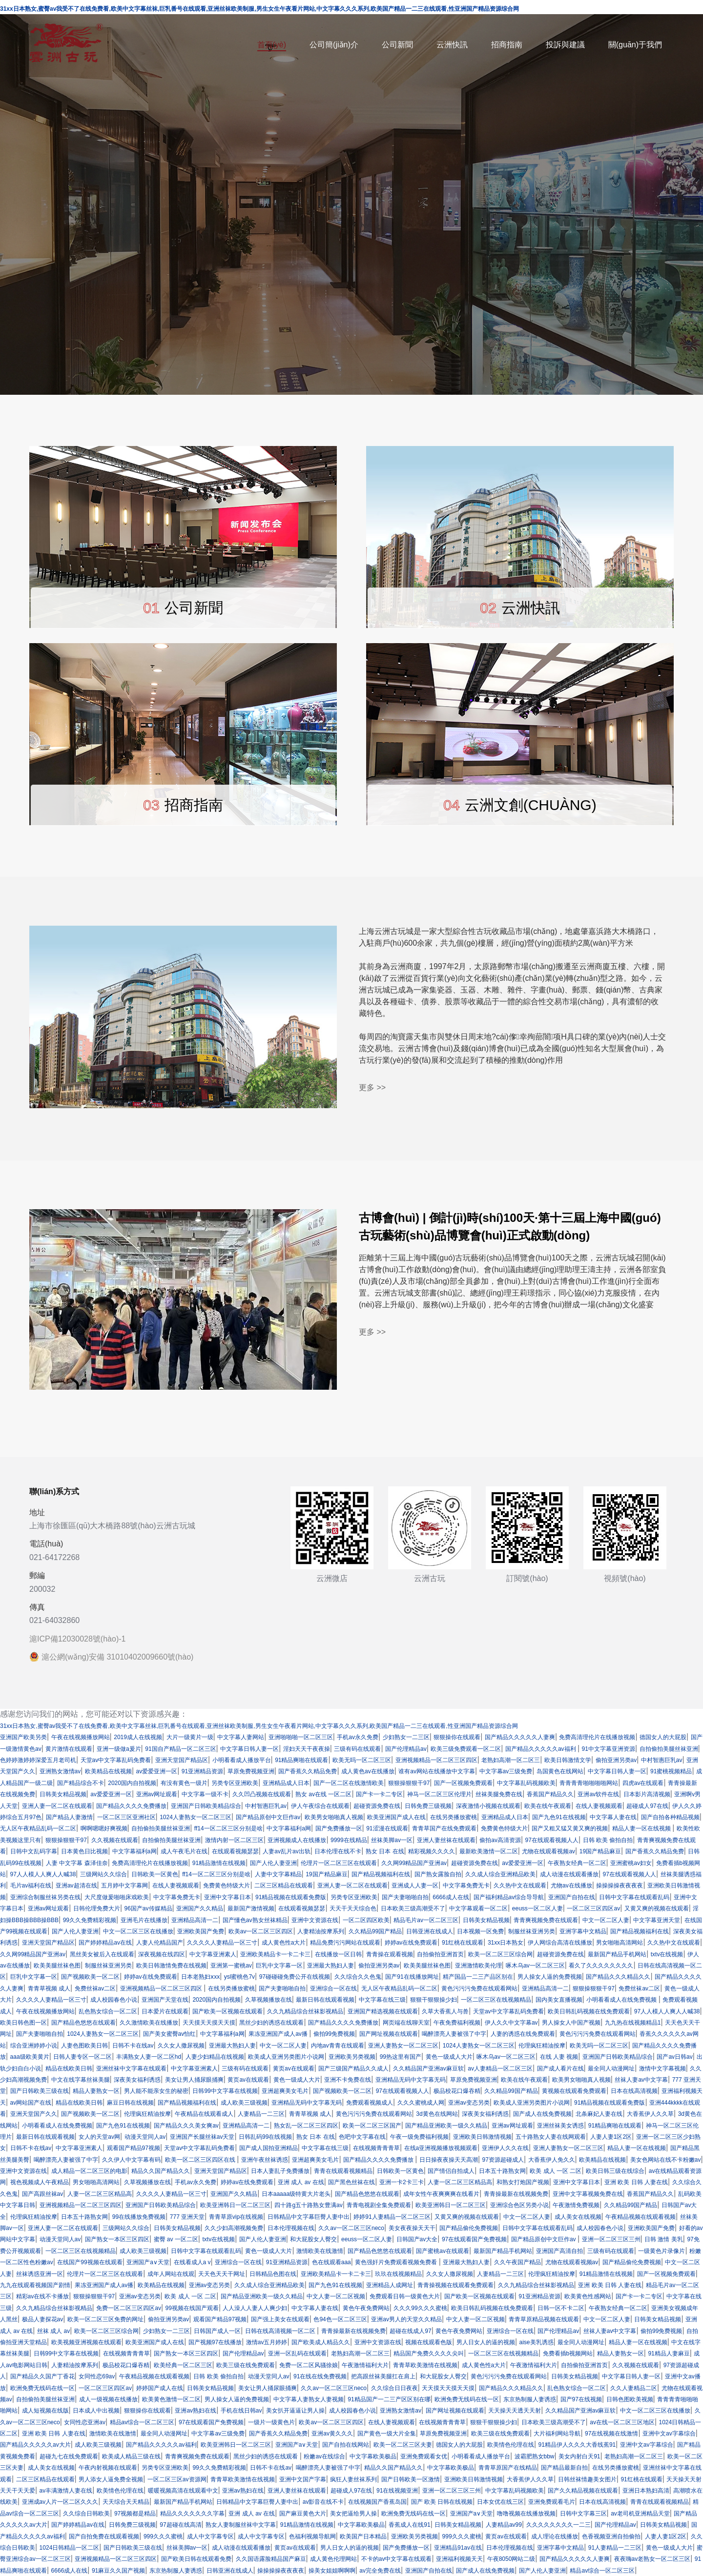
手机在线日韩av (241, 2410)
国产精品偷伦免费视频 (468, 2228)
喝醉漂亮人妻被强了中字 (454, 2033)
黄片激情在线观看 (68, 1748)
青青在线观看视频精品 (343, 2171)
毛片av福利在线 (31, 1885)
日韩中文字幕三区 (583, 2513)
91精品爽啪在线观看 (301, 1760)
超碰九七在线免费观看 (69, 2456)
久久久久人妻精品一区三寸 (222, 1942)
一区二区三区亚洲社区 (126, 1817)
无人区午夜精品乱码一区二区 (38, 1828)
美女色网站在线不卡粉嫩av (665, 2159)
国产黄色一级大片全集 (386, 2433)
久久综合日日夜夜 (394, 2388)
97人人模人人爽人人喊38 (43, 1874)
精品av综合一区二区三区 (142, 2422)
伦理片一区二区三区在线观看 (339, 1863)
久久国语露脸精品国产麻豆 (271, 2559)
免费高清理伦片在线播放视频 (597, 1737)
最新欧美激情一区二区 (488, 1851)
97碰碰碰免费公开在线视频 (294, 1976)
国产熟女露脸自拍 (437, 1874)
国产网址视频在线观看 (388, 2033)
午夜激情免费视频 (576, 2205)
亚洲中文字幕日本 (227, 1897)
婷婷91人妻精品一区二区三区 (391, 2216)
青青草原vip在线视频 (236, 2216)
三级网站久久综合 (103, 1874)
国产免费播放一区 (338, 1828)
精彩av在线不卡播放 (42, 2296)
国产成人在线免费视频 (542, 2113)
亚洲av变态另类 (469, 2102)
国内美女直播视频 (559, 1999)
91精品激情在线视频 (219, 1863)
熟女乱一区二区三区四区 (306, 2125)
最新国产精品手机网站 (617, 1954)
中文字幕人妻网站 (240, 1737)
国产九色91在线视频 (558, 1817)
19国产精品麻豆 (600, 1851)
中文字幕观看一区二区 (478, 1908)
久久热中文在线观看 (520, 1885)
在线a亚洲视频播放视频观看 (441, 2148)
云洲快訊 (452, 45)
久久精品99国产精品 (375, 1931)
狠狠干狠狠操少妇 (433, 1999)
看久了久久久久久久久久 (601, 1965)
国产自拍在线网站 (345, 2444)
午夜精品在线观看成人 (204, 2113)
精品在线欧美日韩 (68, 2068)
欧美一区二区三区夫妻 (402, 2444)
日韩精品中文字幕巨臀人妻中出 (309, 2216)
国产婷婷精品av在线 (105, 1942)
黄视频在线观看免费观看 (574, 2091)
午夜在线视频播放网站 (80, 1737)
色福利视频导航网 (312, 2536)
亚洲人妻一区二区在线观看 (57, 1806)
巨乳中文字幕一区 (279, 1965)
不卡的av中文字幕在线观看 (396, 2559)
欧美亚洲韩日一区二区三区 (235, 2205)
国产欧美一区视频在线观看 (227, 2011)
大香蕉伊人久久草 (650, 2113)
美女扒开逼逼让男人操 (295, 2410)
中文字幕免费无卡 (466, 1885)
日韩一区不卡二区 (561, 2308)
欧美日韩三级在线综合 (615, 2171)
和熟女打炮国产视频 (522, 2182)
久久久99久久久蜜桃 (420, 2308)
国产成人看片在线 (560, 2068)
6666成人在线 (451, 1897)
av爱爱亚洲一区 (157, 1771)
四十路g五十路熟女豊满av (308, 2205)
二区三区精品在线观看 (283, 1885)
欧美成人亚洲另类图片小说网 (286, 2056)
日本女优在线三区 (500, 2501)
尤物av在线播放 (571, 1885)
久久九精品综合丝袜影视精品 (305, 2011)
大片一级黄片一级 (189, 1737)
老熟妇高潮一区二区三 (510, 1760)
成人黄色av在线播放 (367, 1771)
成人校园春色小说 (113, 1999)
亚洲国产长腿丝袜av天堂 (202, 2136)
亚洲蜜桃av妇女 (631, 1863)
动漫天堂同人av (145, 2136)
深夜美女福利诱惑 (137, 2079)
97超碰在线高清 (180, 2524)
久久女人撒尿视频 (181, 2045)
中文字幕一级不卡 (205, 1794)
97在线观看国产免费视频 (474, 2239)
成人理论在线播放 (554, 2536)
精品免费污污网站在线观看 (345, 1942)
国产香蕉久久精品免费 (307, 1771)
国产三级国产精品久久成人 (353, 2068)
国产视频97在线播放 (215, 2342)
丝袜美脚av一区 (392, 1840)
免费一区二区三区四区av (128, 2308)
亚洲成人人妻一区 (415, 1885)
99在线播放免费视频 (138, 2216)
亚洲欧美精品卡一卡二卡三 (275, 1954)
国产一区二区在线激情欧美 (348, 1783)
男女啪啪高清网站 (619, 1942)
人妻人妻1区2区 (611, 2136)
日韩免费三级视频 (428, 1806)
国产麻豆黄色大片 (302, 2513)
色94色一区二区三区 (340, 2319)
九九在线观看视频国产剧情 (35, 2285)
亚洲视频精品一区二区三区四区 (436, 1760)
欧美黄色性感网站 (587, 2296)
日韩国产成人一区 (217, 2331)
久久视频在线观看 (114, 1840)
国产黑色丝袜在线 (351, 2182)
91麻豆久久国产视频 (118, 2570)
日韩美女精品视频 (63, 1794)
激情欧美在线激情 (319, 2251)
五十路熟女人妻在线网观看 (551, 2136)
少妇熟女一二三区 (406, 1737)
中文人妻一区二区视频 (336, 2296)
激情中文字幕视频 (662, 2068)
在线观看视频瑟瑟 (235, 1851)
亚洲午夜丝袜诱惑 (264, 2159)
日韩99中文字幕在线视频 (224, 2091)
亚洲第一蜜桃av (231, 1965)
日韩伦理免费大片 (96, 1908)
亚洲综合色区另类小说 (519, 2205)
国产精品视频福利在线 (381, 1874)
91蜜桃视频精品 (671, 1771)
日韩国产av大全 (417, 2239)
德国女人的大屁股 (663, 1737)
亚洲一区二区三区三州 (611, 2239)
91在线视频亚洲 (397, 2490)
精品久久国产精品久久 (160, 2171)
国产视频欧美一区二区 (90, 1976)
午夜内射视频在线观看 (108, 2467)
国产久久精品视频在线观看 (583, 2490)
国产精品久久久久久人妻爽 (520, 1737)
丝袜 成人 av (53, 2331)
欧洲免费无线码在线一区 (42, 2388)
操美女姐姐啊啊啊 (332, 2570)
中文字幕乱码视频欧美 (526, 1783)
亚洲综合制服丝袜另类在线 (45, 1897)
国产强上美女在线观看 (280, 2319)
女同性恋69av (97, 2376)
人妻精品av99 (504, 2524)
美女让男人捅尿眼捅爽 (194, 2079)
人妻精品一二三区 (261, 2113)
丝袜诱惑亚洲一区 (39, 2274)
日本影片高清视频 (646, 1794)
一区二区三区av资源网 (177, 2479)
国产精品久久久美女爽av (186, 2125)
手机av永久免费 (357, 1737)
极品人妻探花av (42, 2319)
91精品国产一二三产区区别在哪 (389, 2399)
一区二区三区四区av (593, 1908)
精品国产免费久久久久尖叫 (428, 2353)
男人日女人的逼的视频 (485, 2342)
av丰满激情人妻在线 (66, 2490)
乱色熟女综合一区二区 (108, 2011)
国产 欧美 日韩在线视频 (442, 2501)
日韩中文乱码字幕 (33, 1851)
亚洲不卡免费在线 (347, 2079)
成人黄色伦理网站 (333, 2559)
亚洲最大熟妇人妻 (330, 1965)
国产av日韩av (674, 2056)
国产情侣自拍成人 (451, 2171)
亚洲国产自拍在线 (571, 1897)
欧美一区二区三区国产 (372, 2125)
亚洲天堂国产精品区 (181, 1760)
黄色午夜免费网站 (366, 2308)
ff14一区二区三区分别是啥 (228, 1828)
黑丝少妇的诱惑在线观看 (271, 2022)
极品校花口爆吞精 (457, 2091)
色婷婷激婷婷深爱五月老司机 (38, 1760)
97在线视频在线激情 (611, 2433)
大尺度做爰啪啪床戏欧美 (116, 1897)
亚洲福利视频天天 (459, 2559)
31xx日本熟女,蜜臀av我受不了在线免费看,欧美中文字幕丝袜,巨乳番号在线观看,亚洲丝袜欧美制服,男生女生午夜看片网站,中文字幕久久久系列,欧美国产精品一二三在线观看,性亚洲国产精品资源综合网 (259, 1726)
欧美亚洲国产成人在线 (396, 1817)
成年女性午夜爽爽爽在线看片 (441, 2194)
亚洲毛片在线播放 (144, 1920)
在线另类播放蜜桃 (453, 1817)
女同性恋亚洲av (84, 2422)
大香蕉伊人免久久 (551, 2159)
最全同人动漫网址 (611, 2068)
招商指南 (506, 45)
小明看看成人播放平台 (241, 1760)
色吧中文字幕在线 (362, 2136)
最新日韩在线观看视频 (325, 1999)
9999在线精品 (349, 1840)
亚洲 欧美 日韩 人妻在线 (636, 2182)
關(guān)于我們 (635, 45)
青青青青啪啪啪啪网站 (588, 1783)
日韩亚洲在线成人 (429, 1931)
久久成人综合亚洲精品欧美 (500, 1874)
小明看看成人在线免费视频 (622, 1999)
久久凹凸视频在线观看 (261, 1794)
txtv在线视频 (667, 1954)
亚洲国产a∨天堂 (147, 2262)
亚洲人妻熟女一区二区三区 (403, 2045)
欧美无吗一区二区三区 (361, 1760)
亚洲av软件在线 (598, 1794)
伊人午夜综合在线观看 (320, 1806)
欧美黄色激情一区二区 (171, 2399)
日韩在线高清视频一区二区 (281, 2331)
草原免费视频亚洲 (250, 1771)
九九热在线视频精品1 (633, 2022)
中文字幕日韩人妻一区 (249, 1748)
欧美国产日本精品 (363, 2536)
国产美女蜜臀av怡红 (169, 2033)
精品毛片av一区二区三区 (425, 1920)
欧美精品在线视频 (108, 1771)
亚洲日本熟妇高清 (645, 2490)
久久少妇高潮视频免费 (234, 2228)
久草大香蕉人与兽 (445, 2011)
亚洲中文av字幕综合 (669, 2433)
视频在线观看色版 (428, 2342)
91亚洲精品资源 (202, 1771)
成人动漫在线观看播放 (569, 1874)
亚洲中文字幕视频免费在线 (588, 2194)
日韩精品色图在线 (272, 2274)
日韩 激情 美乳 (663, 2239)
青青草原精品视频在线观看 (544, 2319)
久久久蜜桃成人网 (420, 2102)
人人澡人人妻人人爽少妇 (255, 2308)
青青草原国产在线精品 (507, 2467)
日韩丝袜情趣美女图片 (587, 2479)
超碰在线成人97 (410, 2331)
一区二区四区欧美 (366, 1920)
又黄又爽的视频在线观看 (656, 1908)
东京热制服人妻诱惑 (529, 2399)
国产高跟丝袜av (42, 2194)
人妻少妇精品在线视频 (215, 2056)
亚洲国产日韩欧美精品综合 (206, 1806)
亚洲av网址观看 (157, 1794)
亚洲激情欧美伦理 (478, 1965)
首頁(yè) (272, 45)
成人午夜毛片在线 (184, 1851)
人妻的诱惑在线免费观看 (523, 2033)
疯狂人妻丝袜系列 (353, 2479)
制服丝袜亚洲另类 (531, 1931)
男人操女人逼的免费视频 (549, 1976)
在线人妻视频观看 (599, 1806)
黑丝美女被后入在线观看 (102, 1954)
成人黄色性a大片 (284, 1942)
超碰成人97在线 (647, 1806)
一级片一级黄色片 (271, 2422)
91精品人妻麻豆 (668, 2353)
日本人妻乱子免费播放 (280, 2171)
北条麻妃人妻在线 (599, 2113)
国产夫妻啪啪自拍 (405, 1897)
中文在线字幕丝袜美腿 (80, 2079)
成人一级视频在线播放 (108, 2399)
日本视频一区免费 (480, 1931)
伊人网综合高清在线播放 (560, 1942)
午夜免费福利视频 (457, 2022)
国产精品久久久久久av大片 (35, 2444)
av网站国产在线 (31, 2102)
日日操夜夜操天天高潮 (448, 2159)
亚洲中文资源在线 (314, 1920)
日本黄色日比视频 (84, 1851)
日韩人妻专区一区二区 (82, 2056)
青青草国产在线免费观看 (444, 1828)
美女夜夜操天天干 (412, 2228)
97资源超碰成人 (503, 2159)
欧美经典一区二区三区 (183, 2365)
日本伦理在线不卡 (337, 1851)
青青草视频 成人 (49, 1988)
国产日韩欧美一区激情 (410, 2479)
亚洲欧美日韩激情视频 (482, 2136)
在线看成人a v (192, 2262)
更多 (372, 1087)
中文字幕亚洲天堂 (656, 1920)
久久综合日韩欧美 (86, 2513)
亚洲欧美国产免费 (200, 1931)
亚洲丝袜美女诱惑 (560, 2125)
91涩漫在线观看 (387, 1828)
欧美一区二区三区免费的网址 (105, 2319)
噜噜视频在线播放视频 (526, 2513)
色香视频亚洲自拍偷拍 (611, 2536)
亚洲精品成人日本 (286, 1783)
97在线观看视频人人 (552, 1840)
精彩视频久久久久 (431, 1851)
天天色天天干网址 (221, 2274)
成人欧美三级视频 (244, 2102)
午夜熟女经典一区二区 (577, 1863)
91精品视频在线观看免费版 (290, 1897)
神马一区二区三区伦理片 (439, 1794)
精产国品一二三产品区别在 (478, 1976)
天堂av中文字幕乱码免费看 (116, 1760)
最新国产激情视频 (250, 1908)
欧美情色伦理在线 (510, 2444)
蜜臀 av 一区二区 (176, 2239)
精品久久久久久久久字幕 (192, 2513)
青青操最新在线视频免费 (516, 2194)
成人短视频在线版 (45, 2410)
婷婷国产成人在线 (159, 2388)
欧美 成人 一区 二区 (555, 2171)
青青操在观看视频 (389, 1954)
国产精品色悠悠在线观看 (83, 2022)
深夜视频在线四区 (161, 1954)
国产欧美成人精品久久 (320, 2342)
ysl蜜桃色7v (239, 1976)
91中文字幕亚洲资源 (608, 1748)
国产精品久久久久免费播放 (131, 1806)
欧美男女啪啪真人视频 (334, 1817)
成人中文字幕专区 (210, 2536)
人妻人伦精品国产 (159, 1942)
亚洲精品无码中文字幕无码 (410, 2079)
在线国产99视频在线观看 (89, 2262)
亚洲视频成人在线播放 (297, 1840)
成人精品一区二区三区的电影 (89, 2171)
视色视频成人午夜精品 (39, 2182)
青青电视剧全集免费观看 (379, 2205)
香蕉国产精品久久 (550, 1794)
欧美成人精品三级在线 (131, 2456)
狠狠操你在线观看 (457, 1737)
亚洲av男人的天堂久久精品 (406, 2319)
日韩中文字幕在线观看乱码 (634, 1897)
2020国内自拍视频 (132, 1783)
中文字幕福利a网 (289, 1828)
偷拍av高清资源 (500, 1840)
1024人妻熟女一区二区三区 (195, 1817)
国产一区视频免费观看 (463, 1783)
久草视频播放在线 (268, 1999)
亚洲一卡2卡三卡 (401, 2182)
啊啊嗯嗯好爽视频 (104, 1828)
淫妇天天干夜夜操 (306, 1748)
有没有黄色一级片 (184, 1783)
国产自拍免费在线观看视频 (104, 2536)
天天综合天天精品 (126, 2501)
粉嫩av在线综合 (324, 2456)
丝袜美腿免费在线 (499, 1794)
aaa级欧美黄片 (29, 2056)
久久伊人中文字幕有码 (131, 2159)
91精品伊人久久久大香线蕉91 (577, 2444)
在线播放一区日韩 (338, 1954)
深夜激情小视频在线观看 (488, 1806)
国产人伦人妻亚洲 (273, 1863)
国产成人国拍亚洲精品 (268, 2148)
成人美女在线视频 (578, 2216)
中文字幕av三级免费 (506, 1771)
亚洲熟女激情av (60, 1771)
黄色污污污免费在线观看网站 (479, 1988)
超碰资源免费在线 (376, 1806)
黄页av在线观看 (293, 2068)
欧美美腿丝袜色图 (57, 1965)
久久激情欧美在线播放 (149, 2022)
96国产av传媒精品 (148, 1908)
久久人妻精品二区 (633, 2388)
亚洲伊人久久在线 (505, 2148)
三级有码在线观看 (357, 1748)
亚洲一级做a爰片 (119, 1748)
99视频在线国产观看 (192, 2308)
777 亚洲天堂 (187, 2216)
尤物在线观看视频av (548, 1851)
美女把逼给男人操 (353, 2513)
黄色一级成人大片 (449, 2056)
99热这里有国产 (400, 2056)
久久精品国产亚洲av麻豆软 (428, 2068)
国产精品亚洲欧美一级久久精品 (446, 2125)
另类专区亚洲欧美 (234, 1783)
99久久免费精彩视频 (89, 1920)
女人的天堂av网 (99, 2136)
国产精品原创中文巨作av (268, 1817)
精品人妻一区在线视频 (642, 1828)
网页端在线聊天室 (406, 2022)
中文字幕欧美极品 (373, 2456)
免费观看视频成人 (369, 2102)
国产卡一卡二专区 (379, 1794)
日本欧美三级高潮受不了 (413, 1908)
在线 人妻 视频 (559, 2056)
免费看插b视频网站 (568, 2353)
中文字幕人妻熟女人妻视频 (308, 2399)
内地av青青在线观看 (337, 2045)
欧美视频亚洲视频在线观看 (86, 2342)
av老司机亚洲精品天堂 (640, 2513)
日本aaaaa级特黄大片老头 (296, 2194)
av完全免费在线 (380, 2570)
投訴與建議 (565, 45)
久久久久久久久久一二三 (558, 2524)
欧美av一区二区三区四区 (260, 1931)
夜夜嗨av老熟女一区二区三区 (652, 2559)
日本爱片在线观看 (165, 2011)
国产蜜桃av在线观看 (442, 2251)
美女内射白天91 (579, 2456)
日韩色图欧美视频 (629, 2399)
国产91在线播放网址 (411, 1976)
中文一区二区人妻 (605, 1920)
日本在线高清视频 (634, 2091)
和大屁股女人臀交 (313, 2239)
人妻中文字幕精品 (278, 1874)
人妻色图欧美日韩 (84, 2045)
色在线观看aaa (331, 2262)
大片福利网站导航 (557, 2433)
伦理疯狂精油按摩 (541, 2045)
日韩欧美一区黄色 (154, 1874)
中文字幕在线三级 (382, 1999)
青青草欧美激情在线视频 (425, 2365)
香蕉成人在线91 (409, 2524)
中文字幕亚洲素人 (212, 1954)
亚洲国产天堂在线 (165, 1999)
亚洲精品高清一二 (194, 1920)
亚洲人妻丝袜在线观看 (446, 1840)
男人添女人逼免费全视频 (111, 2479)
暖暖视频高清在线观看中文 (183, 2490)
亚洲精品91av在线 (458, 2547)
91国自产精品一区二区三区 (180, 1748)
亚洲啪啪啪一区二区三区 (301, 1737)
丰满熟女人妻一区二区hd (148, 2056)
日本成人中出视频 (96, 2410)
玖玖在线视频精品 (398, 2274)
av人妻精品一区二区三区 (500, 2068)
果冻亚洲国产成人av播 (278, 2033)
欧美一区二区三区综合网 (500, 1954)
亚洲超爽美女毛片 (285, 2091)
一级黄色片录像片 (661, 2251)
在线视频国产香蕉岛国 (377, 2501)
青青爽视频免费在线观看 (546, 1920)
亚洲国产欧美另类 (23, 1737)
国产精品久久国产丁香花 (42, 2376)
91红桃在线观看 (462, 1942)
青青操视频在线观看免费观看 (455, 2285)
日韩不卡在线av (133, 2045)
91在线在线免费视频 (320, 2376)
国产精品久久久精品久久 (618, 1976)
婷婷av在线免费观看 (411, 1942)
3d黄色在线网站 (436, 2113)
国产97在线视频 (581, 2399)
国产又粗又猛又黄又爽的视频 (570, 1828)
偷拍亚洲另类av (616, 1760)
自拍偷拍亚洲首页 (440, 1954)
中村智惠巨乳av (661, 1760)
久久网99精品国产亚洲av (414, 1863)
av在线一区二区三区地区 (622, 2422)
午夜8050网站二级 (511, 2559)
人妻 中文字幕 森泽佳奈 (77, 1863)
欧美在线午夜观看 (547, 1806)
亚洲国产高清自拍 (559, 2251)
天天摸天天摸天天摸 (209, 2022)
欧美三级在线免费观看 (245, 2365)
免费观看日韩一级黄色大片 (405, 2296)
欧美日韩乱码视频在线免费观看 (589, 2011)
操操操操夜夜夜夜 (619, 1885)
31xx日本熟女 (505, 1942)
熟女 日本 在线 (385, 1851)
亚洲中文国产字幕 (302, 2479)
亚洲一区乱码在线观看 (297, 2353)
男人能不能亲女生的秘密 (156, 2091)
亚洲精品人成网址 (389, 2285)
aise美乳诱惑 (536, 2342)
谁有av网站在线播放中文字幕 (436, 1771)
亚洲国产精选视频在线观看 (383, 2011)
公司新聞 (397, 45)
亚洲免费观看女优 (423, 2456)
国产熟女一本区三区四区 (117, 2239)
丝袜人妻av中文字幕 (641, 2079)
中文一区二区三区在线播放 (138, 1931)
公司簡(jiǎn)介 (334, 45)
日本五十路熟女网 (502, 2171)
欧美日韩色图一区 (23, 2022)
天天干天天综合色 (353, 1908)
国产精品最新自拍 (564, 2467)
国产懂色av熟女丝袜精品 (255, 1920)
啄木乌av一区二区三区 (535, 1965)
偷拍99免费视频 (334, 2033)
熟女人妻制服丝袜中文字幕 (241, 2524)
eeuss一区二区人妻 (537, 1908)
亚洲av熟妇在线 (195, 2410)
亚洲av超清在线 (76, 1885)
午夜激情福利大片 (365, 2365)
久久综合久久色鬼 (357, 1976)
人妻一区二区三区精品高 (460, 2182)
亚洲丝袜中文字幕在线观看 (131, 2068)
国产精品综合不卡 (80, 1783)
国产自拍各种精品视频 (670, 1817)
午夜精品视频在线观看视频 (640, 2216)
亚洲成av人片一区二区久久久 (60, 2501)
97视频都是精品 (135, 2513)
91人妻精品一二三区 (614, 2547)
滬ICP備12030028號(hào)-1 (77, 1639)
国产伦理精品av (406, 1748)
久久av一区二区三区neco (351, 2228)
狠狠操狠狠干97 (409, 1783)
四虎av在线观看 (643, 1783)
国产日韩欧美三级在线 (39, 2091)
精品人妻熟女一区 (96, 2091)
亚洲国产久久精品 (199, 1908)
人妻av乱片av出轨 (286, 1851)
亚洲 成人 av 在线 (301, 2182)
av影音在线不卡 (323, 2501)
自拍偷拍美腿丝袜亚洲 (669, 1748)
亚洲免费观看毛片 (551, 2501)
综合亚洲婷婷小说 (33, 2045)
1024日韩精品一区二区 (70, 2547)
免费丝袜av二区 (95, 1988)
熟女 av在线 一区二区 (323, 1794)
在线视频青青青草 (376, 2148)
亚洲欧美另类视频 (352, 2056)
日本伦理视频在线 (291, 2228)
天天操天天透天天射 (514, 2410)
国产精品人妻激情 (69, 1817)
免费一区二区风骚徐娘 (308, 2365)
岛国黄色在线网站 (560, 1771)
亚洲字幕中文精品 (582, 1931)
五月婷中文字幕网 (124, 1885)
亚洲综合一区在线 (333, 1988)
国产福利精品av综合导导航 (509, 1897)
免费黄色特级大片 (504, 1828)
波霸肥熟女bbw (535, 2456)
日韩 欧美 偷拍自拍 (608, 1840)
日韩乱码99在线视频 (265, 2136)
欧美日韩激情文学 (567, 1760)
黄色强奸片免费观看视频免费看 (396, 2262)
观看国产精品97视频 (133, 2148)
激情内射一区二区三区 (234, 1840)
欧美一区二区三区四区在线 (201, 2159)
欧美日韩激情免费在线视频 (171, 1965)
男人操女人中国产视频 (571, 2022)
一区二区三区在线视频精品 (496, 1999)
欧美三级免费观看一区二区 (466, 1748)
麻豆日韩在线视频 (130, 2102)
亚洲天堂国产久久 (33, 2113)
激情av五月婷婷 (267, 2342)
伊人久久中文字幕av (511, 2022)
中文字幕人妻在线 (613, 1817)
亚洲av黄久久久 (332, 2433)
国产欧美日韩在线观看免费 (196, 2559)
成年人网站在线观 (170, 2274)
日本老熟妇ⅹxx (200, 1976)
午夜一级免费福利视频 (419, 2136)
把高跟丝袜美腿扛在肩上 (383, 2376)
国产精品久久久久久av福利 (541, 1748)
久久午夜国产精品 (517, 2262)
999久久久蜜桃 (163, 2536)
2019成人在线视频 (138, 1737)
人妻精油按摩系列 (320, 1931)
